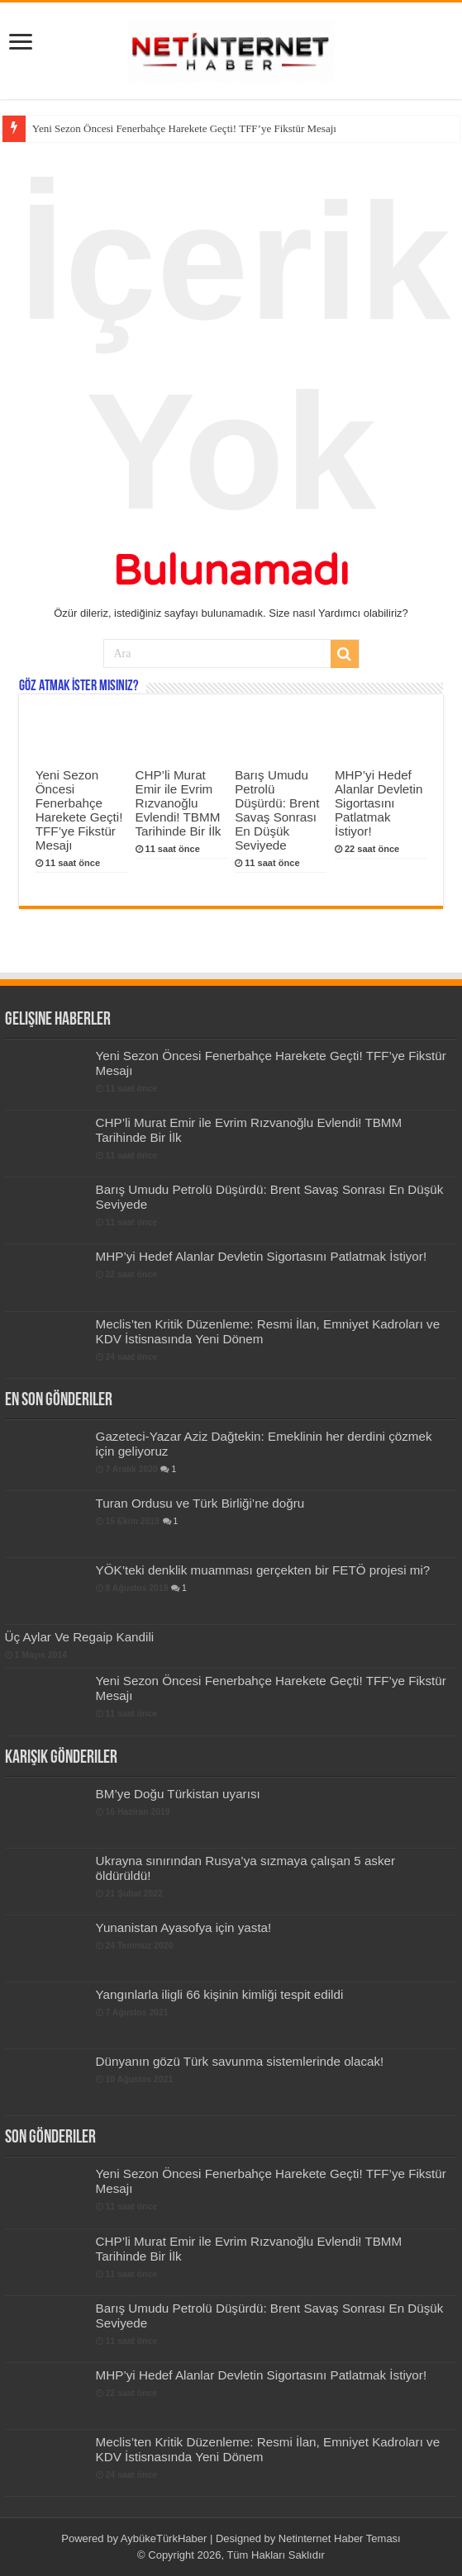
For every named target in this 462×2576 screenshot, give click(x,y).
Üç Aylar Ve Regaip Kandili (80, 1637)
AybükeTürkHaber (164, 2538)
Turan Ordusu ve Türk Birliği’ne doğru (200, 1503)
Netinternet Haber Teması (340, 2538)
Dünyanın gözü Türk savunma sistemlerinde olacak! (240, 2061)
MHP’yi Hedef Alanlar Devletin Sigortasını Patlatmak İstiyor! (378, 803)
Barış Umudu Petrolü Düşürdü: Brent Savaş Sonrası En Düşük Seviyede (277, 810)
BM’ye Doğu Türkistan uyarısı (178, 1794)
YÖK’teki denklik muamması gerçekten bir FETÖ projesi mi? (263, 1570)
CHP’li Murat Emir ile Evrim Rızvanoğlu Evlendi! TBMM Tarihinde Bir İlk (178, 803)
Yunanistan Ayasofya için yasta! (184, 1927)
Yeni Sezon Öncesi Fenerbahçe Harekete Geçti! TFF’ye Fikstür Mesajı (184, 128)
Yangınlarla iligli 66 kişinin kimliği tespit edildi (220, 1994)
